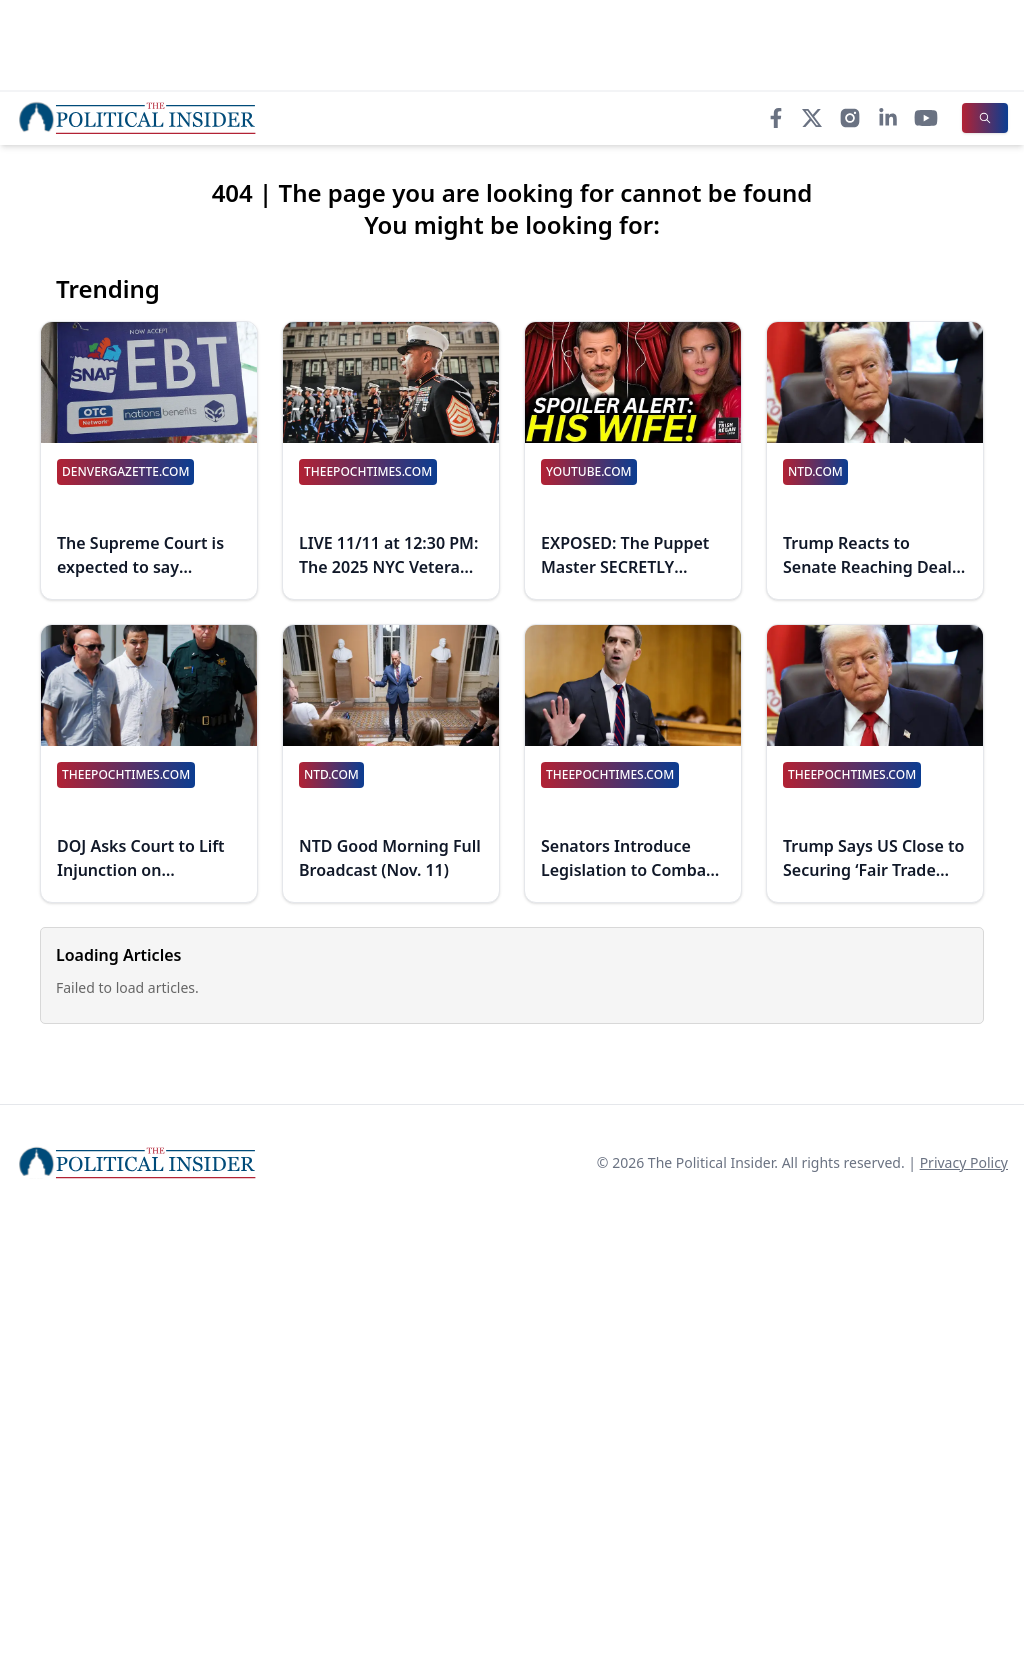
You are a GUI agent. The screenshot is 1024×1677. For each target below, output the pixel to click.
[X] (812, 118)
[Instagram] (850, 118)
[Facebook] (776, 118)
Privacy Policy (964, 1162)
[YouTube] (926, 118)
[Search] (985, 118)
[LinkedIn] (888, 118)
